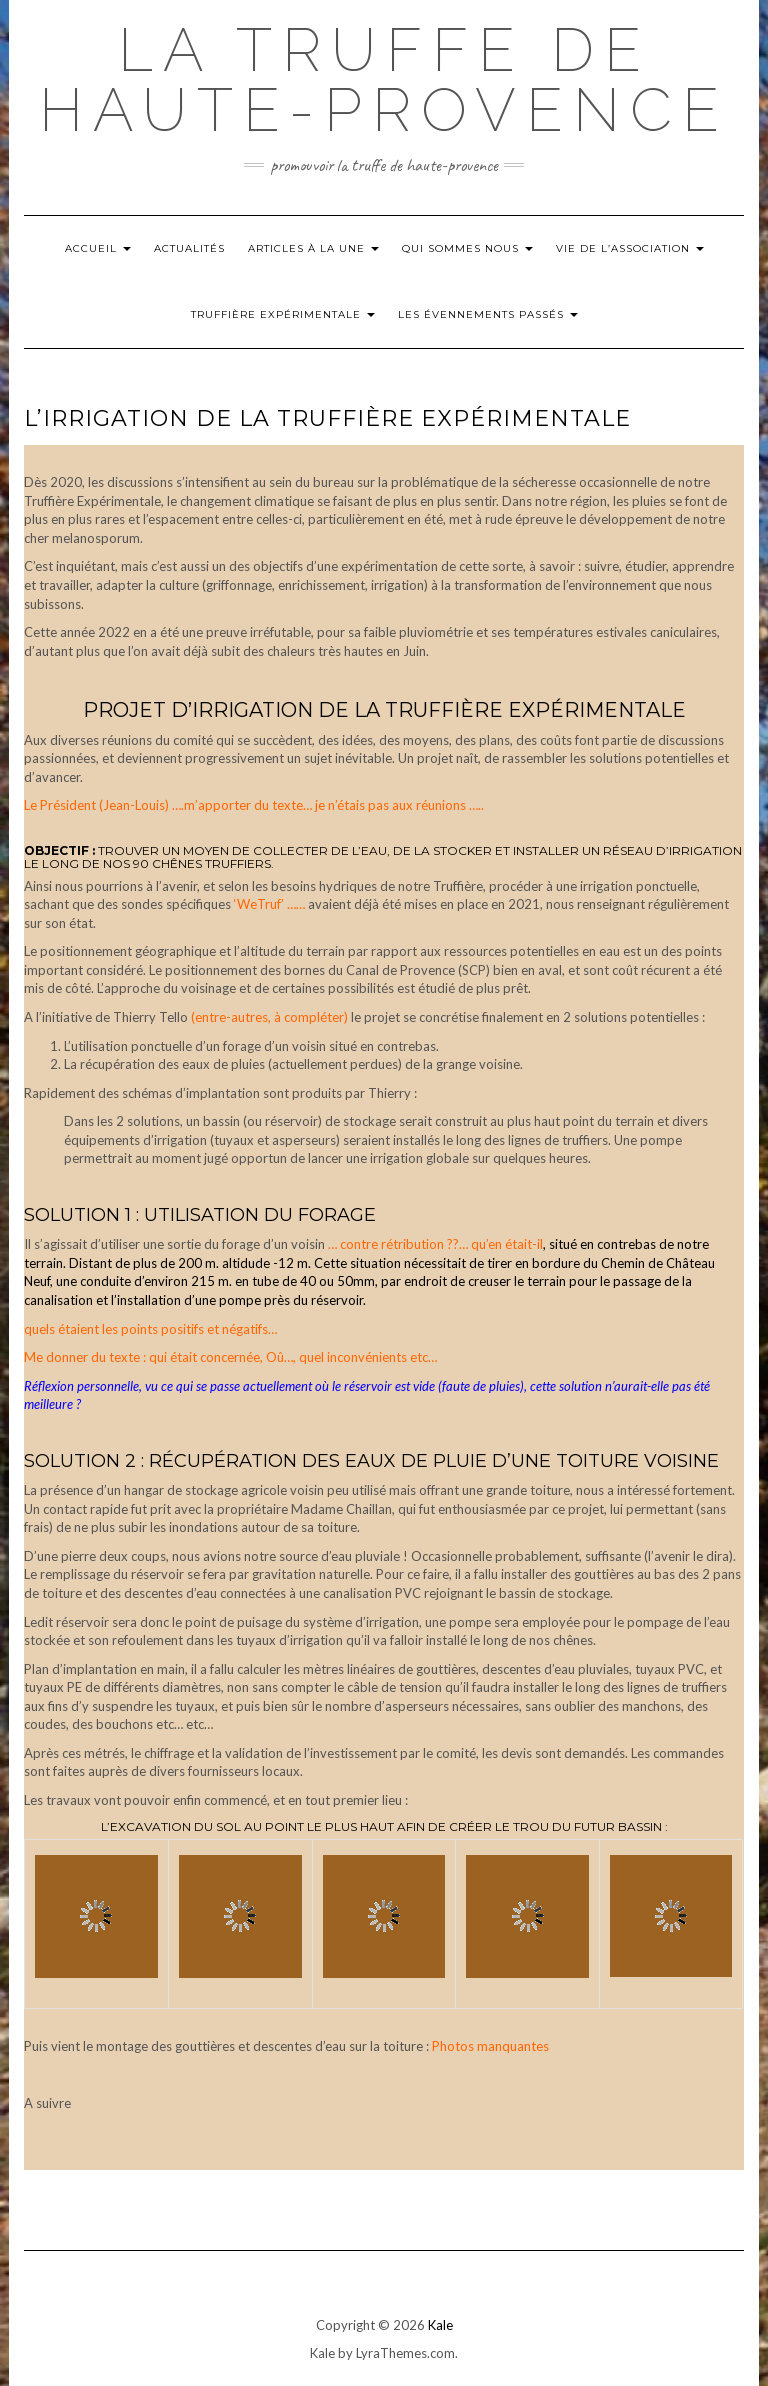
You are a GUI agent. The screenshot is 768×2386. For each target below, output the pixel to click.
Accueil (98, 248)
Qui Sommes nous (467, 248)
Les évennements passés (488, 314)
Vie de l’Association (630, 248)
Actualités (189, 248)
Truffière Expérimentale (283, 314)
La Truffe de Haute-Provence (384, 80)
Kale (440, 2325)
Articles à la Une (313, 248)
